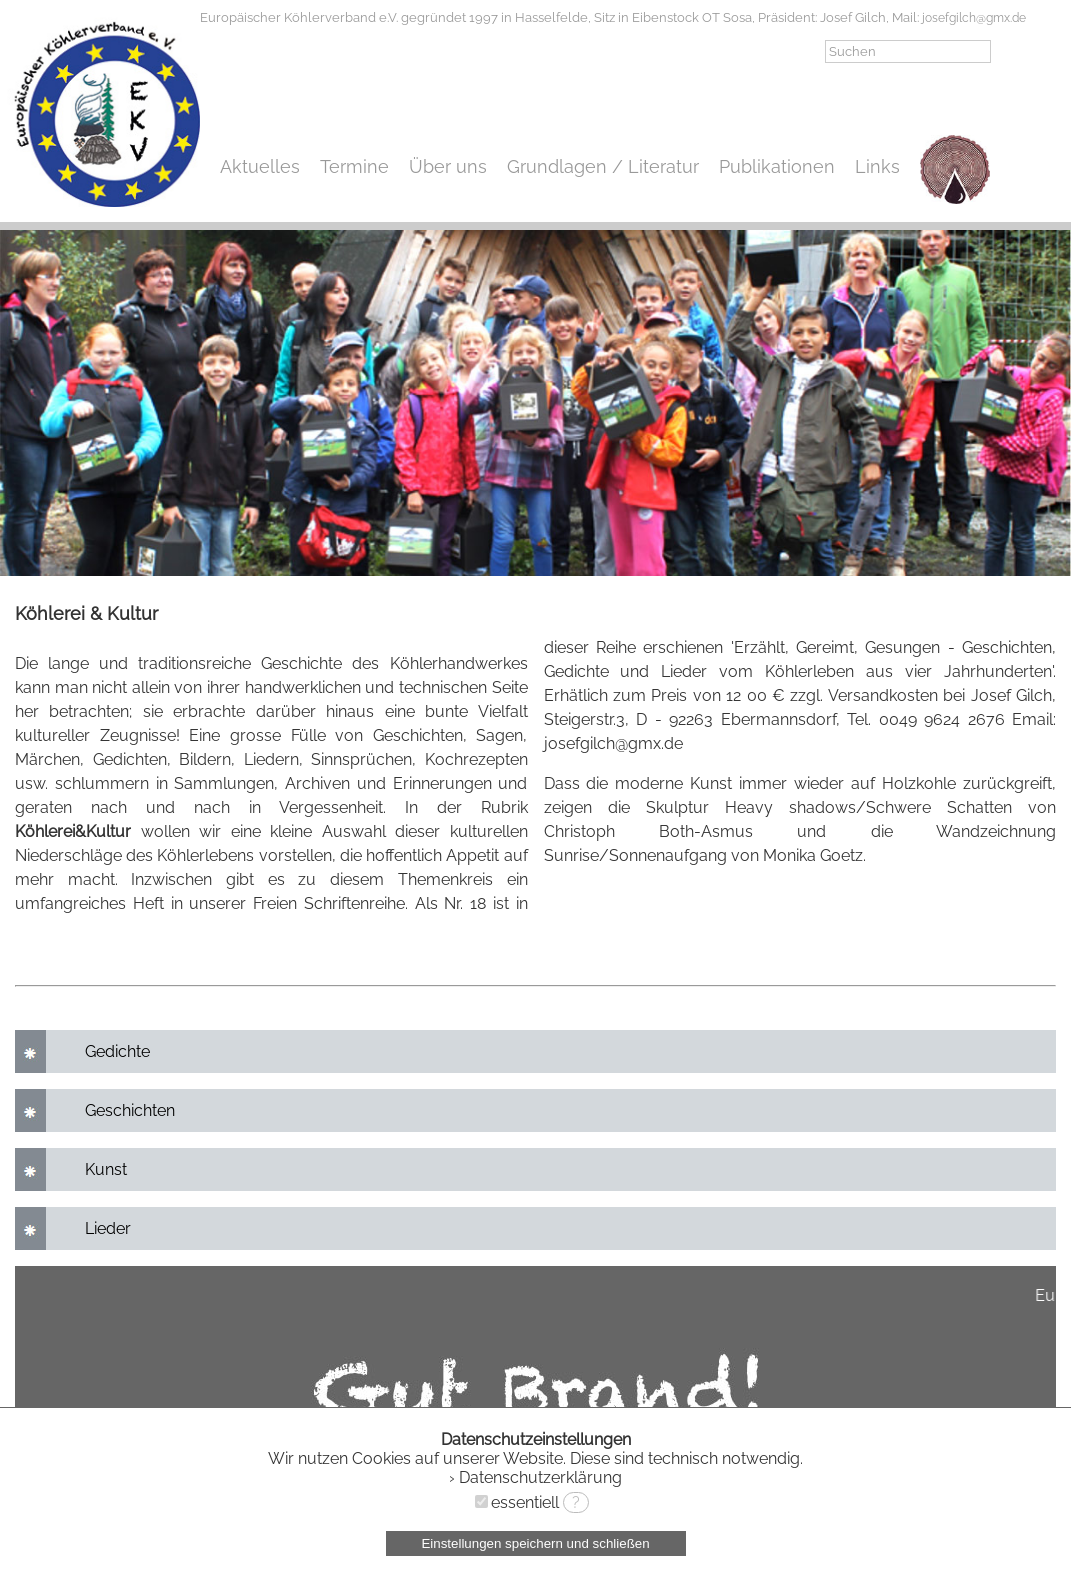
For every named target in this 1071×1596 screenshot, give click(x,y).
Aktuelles (260, 166)
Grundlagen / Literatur (603, 166)
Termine (354, 166)
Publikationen (777, 166)
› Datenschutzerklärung (535, 1477)
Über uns (448, 166)
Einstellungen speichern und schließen (535, 1543)
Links (877, 166)
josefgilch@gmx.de (974, 18)
